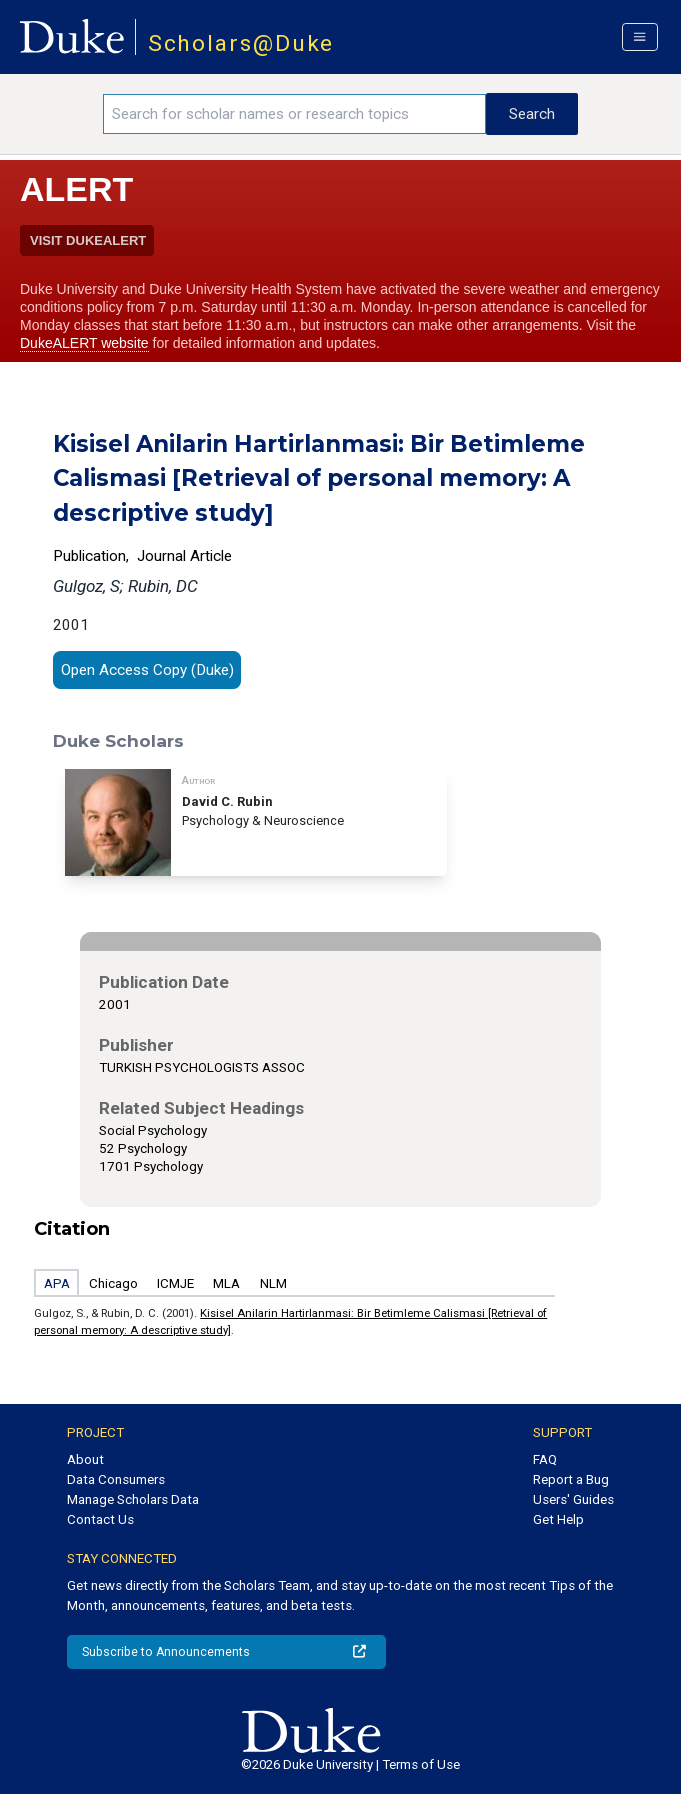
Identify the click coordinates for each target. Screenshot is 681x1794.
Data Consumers (116, 1479)
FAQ (545, 1459)
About (85, 1459)
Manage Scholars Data (133, 1499)
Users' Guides (573, 1499)
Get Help (558, 1519)
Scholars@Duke (241, 43)
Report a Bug (571, 1479)
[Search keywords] (294, 114)
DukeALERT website (84, 343)
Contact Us (100, 1519)
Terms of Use (421, 1764)
